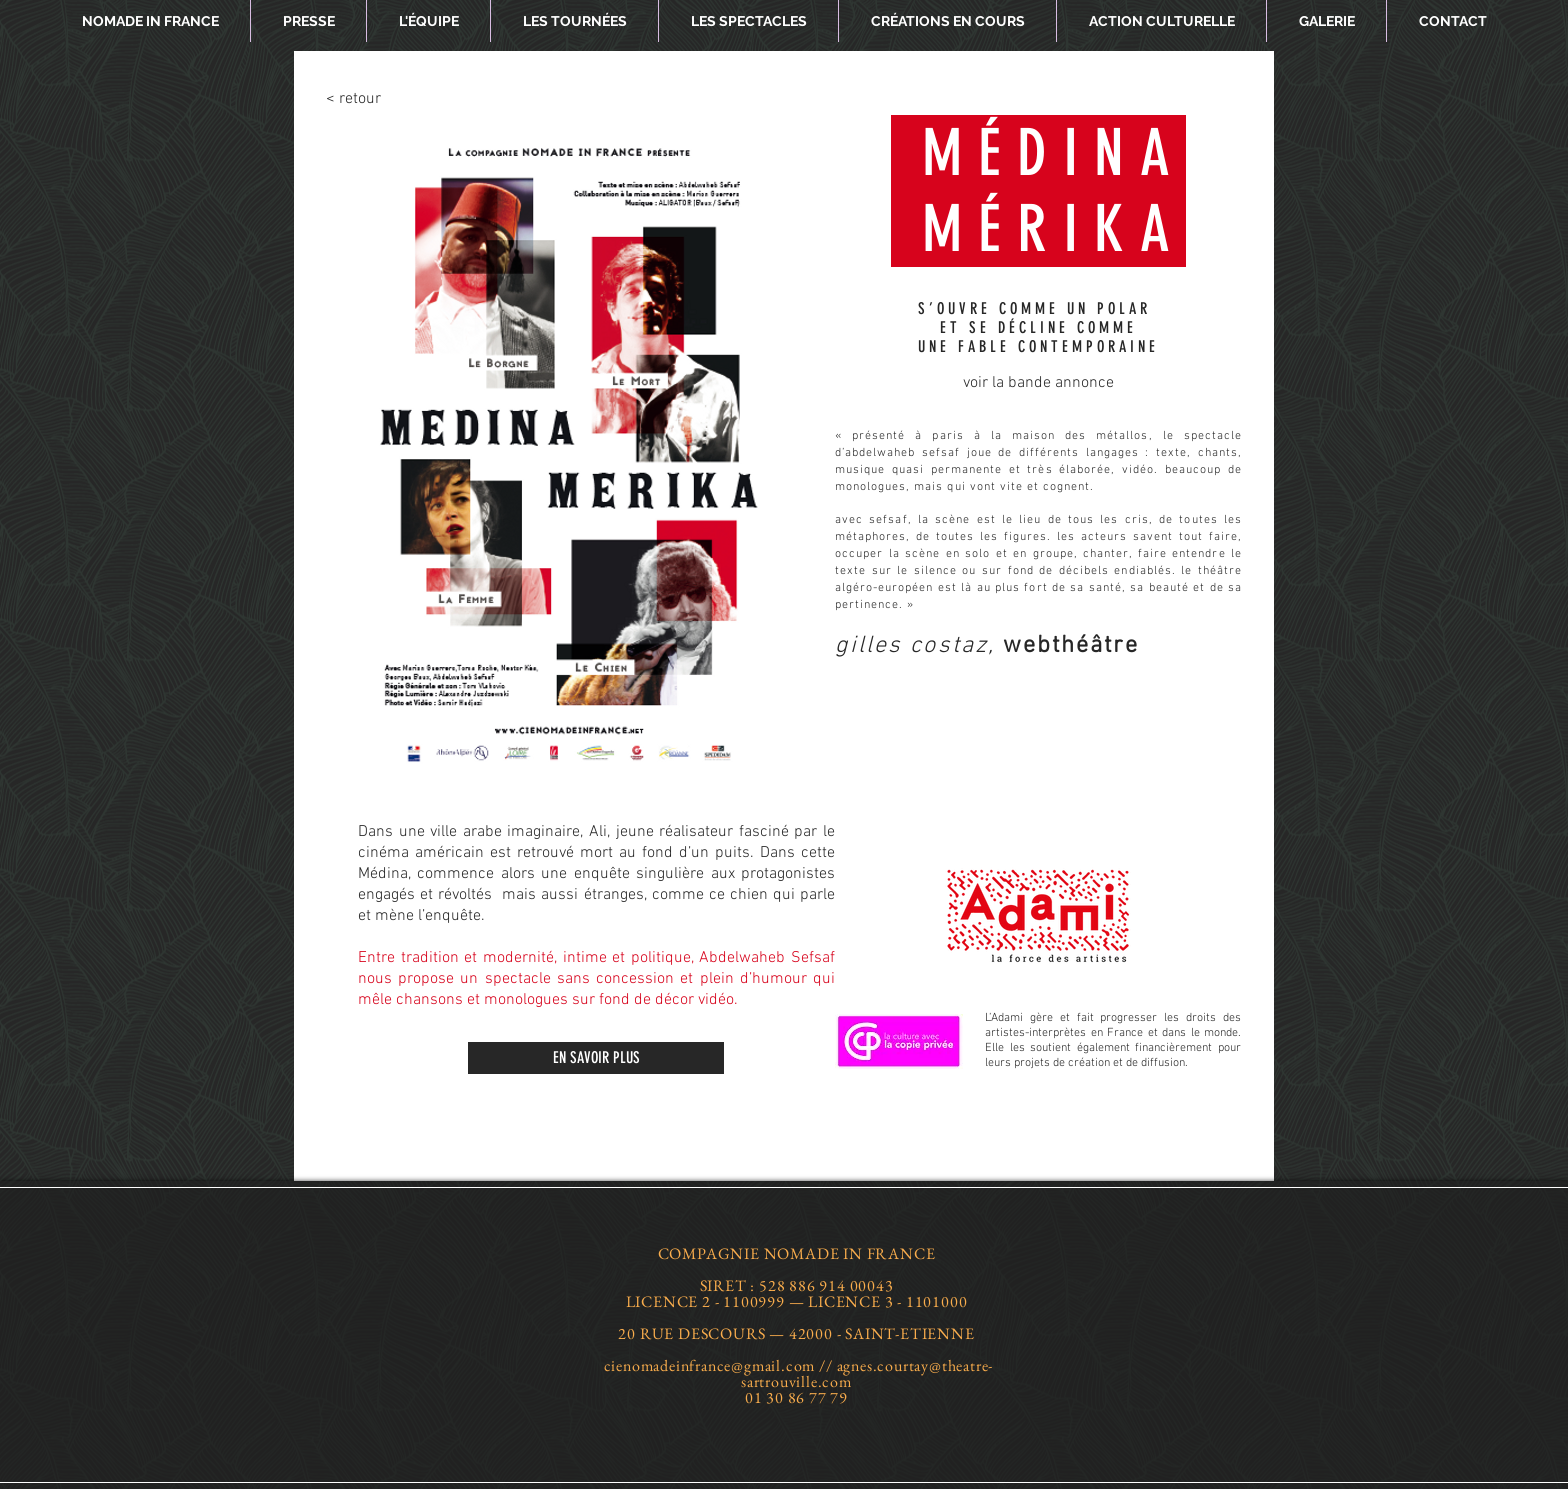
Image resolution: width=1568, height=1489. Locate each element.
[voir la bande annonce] (1038, 383)
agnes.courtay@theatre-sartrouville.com (867, 1373)
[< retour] (390, 99)
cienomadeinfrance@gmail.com (710, 1365)
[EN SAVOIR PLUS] (596, 1058)
